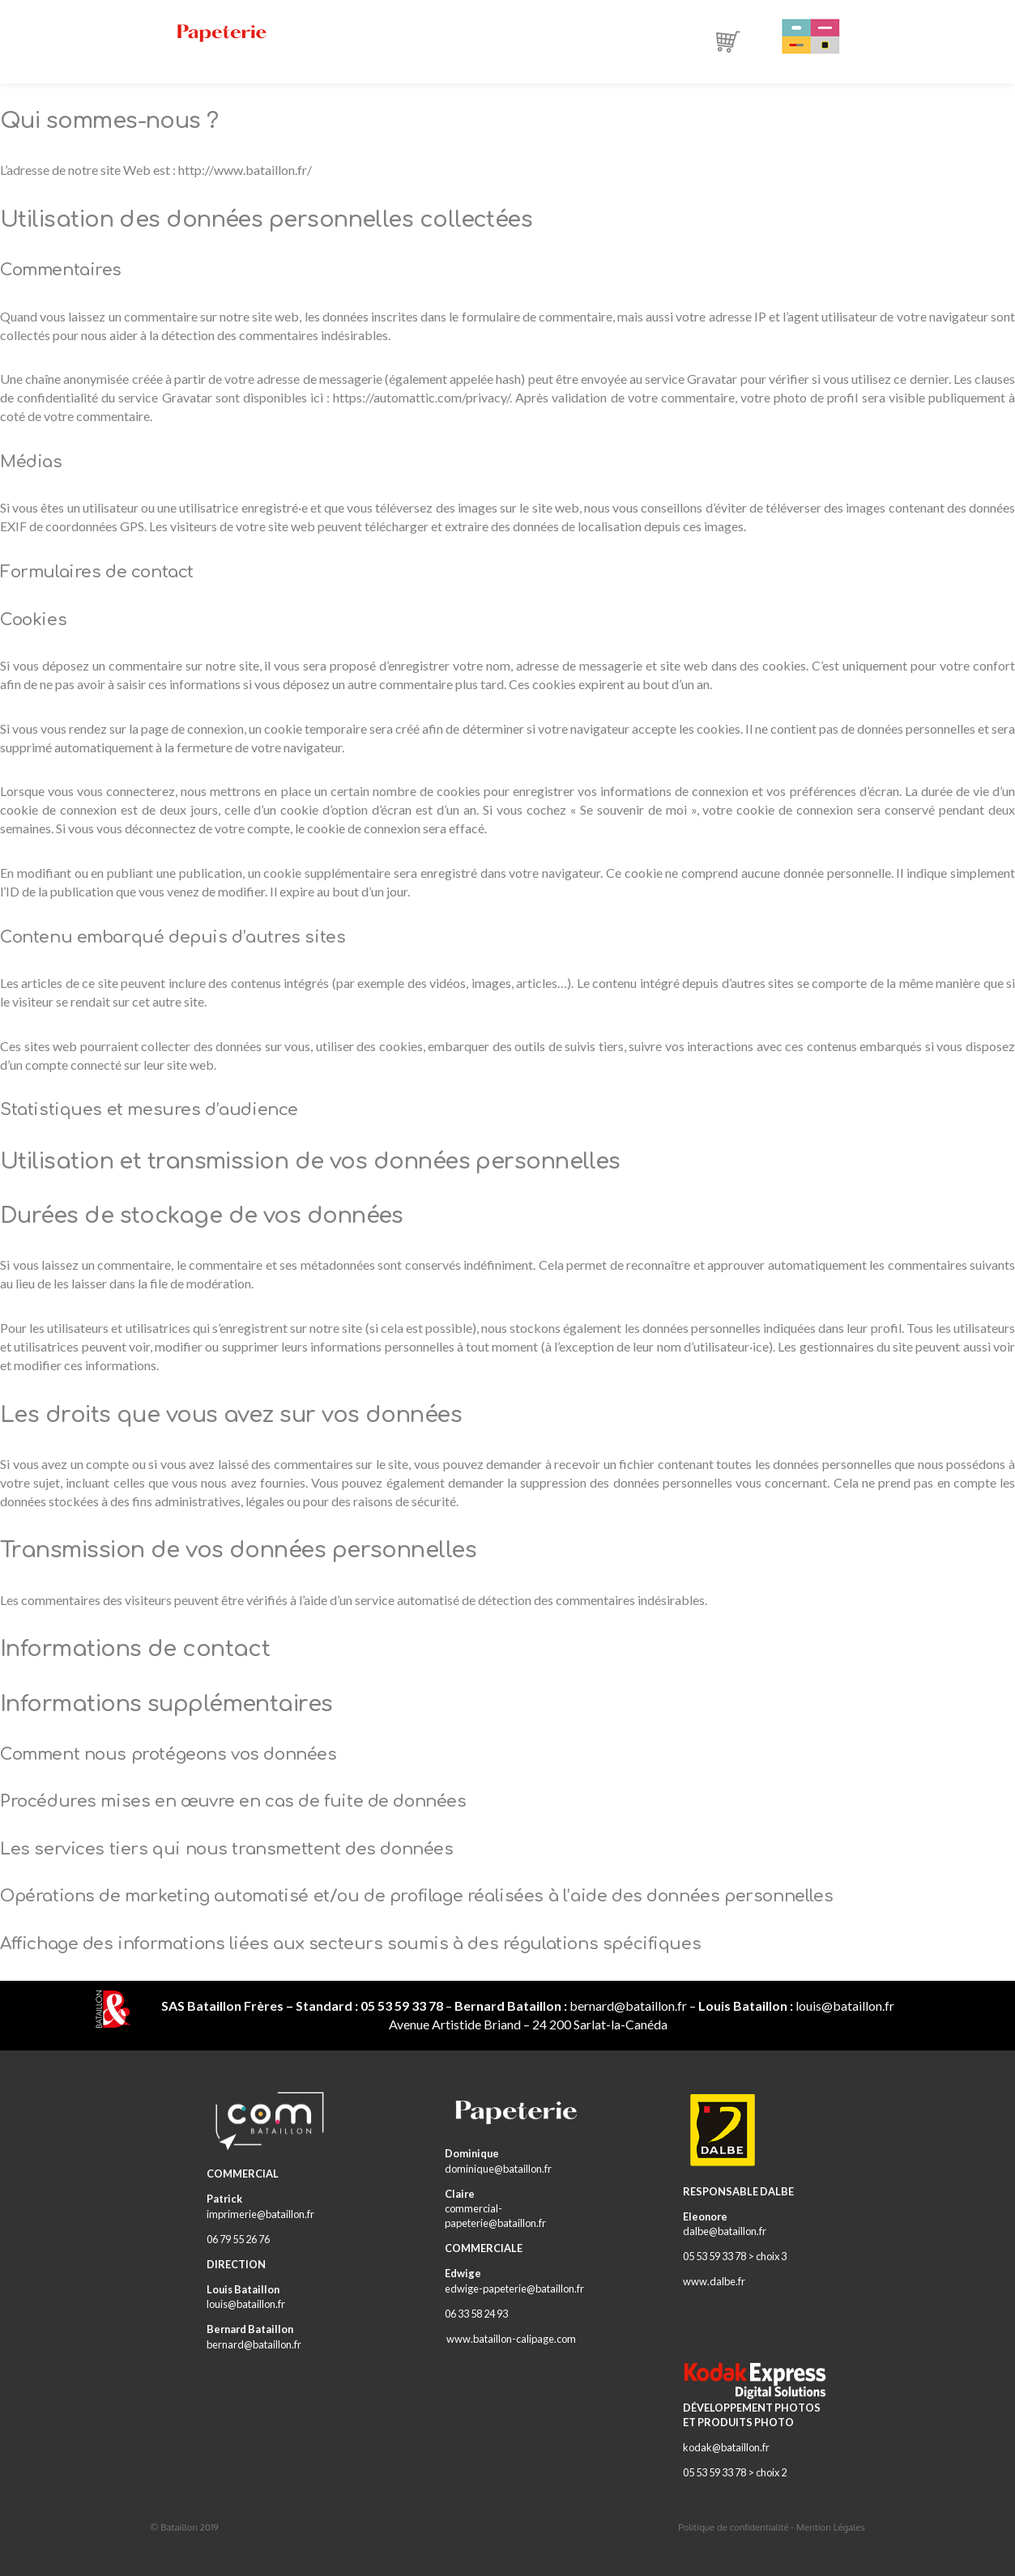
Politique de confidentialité (733, 2527)
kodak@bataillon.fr (726, 2447)
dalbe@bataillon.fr (724, 2231)
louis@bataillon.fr (844, 2005)
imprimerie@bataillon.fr (260, 2214)
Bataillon (179, 2527)
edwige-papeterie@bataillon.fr (514, 2288)
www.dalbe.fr (714, 2281)
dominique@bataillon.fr (498, 2168)
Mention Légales (830, 2527)
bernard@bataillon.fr (628, 2005)
